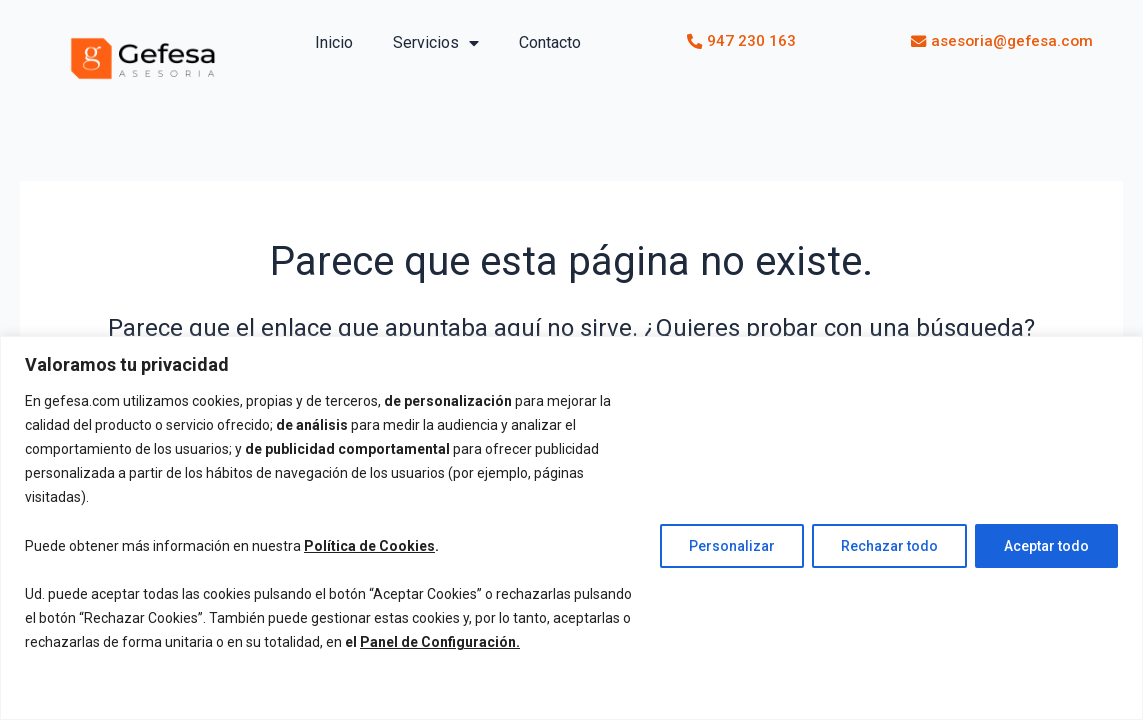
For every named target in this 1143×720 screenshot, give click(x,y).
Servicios (436, 43)
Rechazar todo (889, 546)
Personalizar (732, 546)
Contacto (550, 42)
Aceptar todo (1046, 546)
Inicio (334, 42)
